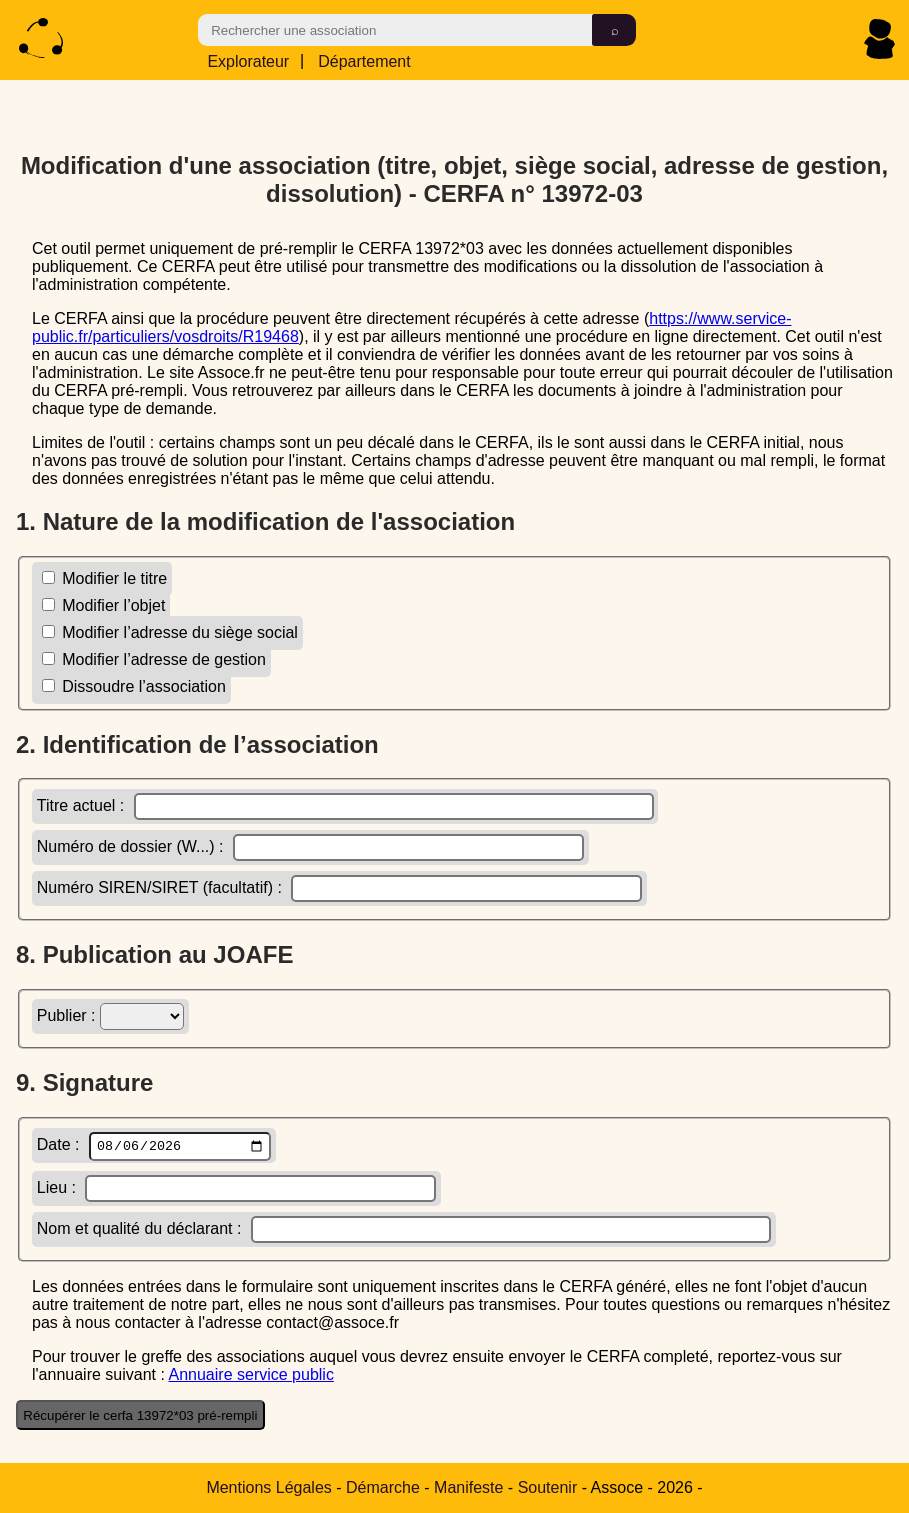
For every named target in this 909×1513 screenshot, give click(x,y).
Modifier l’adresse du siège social (170, 631)
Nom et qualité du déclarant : (404, 1231)
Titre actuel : (345, 805)
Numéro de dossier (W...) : (310, 846)
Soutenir (548, 1487)
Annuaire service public (250, 1376)
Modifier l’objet (104, 604)
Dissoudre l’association (134, 685)
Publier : (111, 1015)
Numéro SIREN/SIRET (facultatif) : (340, 887)
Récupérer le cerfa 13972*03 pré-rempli (140, 1416)
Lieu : (237, 1190)
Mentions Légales (268, 1487)
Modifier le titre (104, 577)
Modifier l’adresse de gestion (154, 658)
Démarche (383, 1487)
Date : (154, 1147)
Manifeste (468, 1487)
